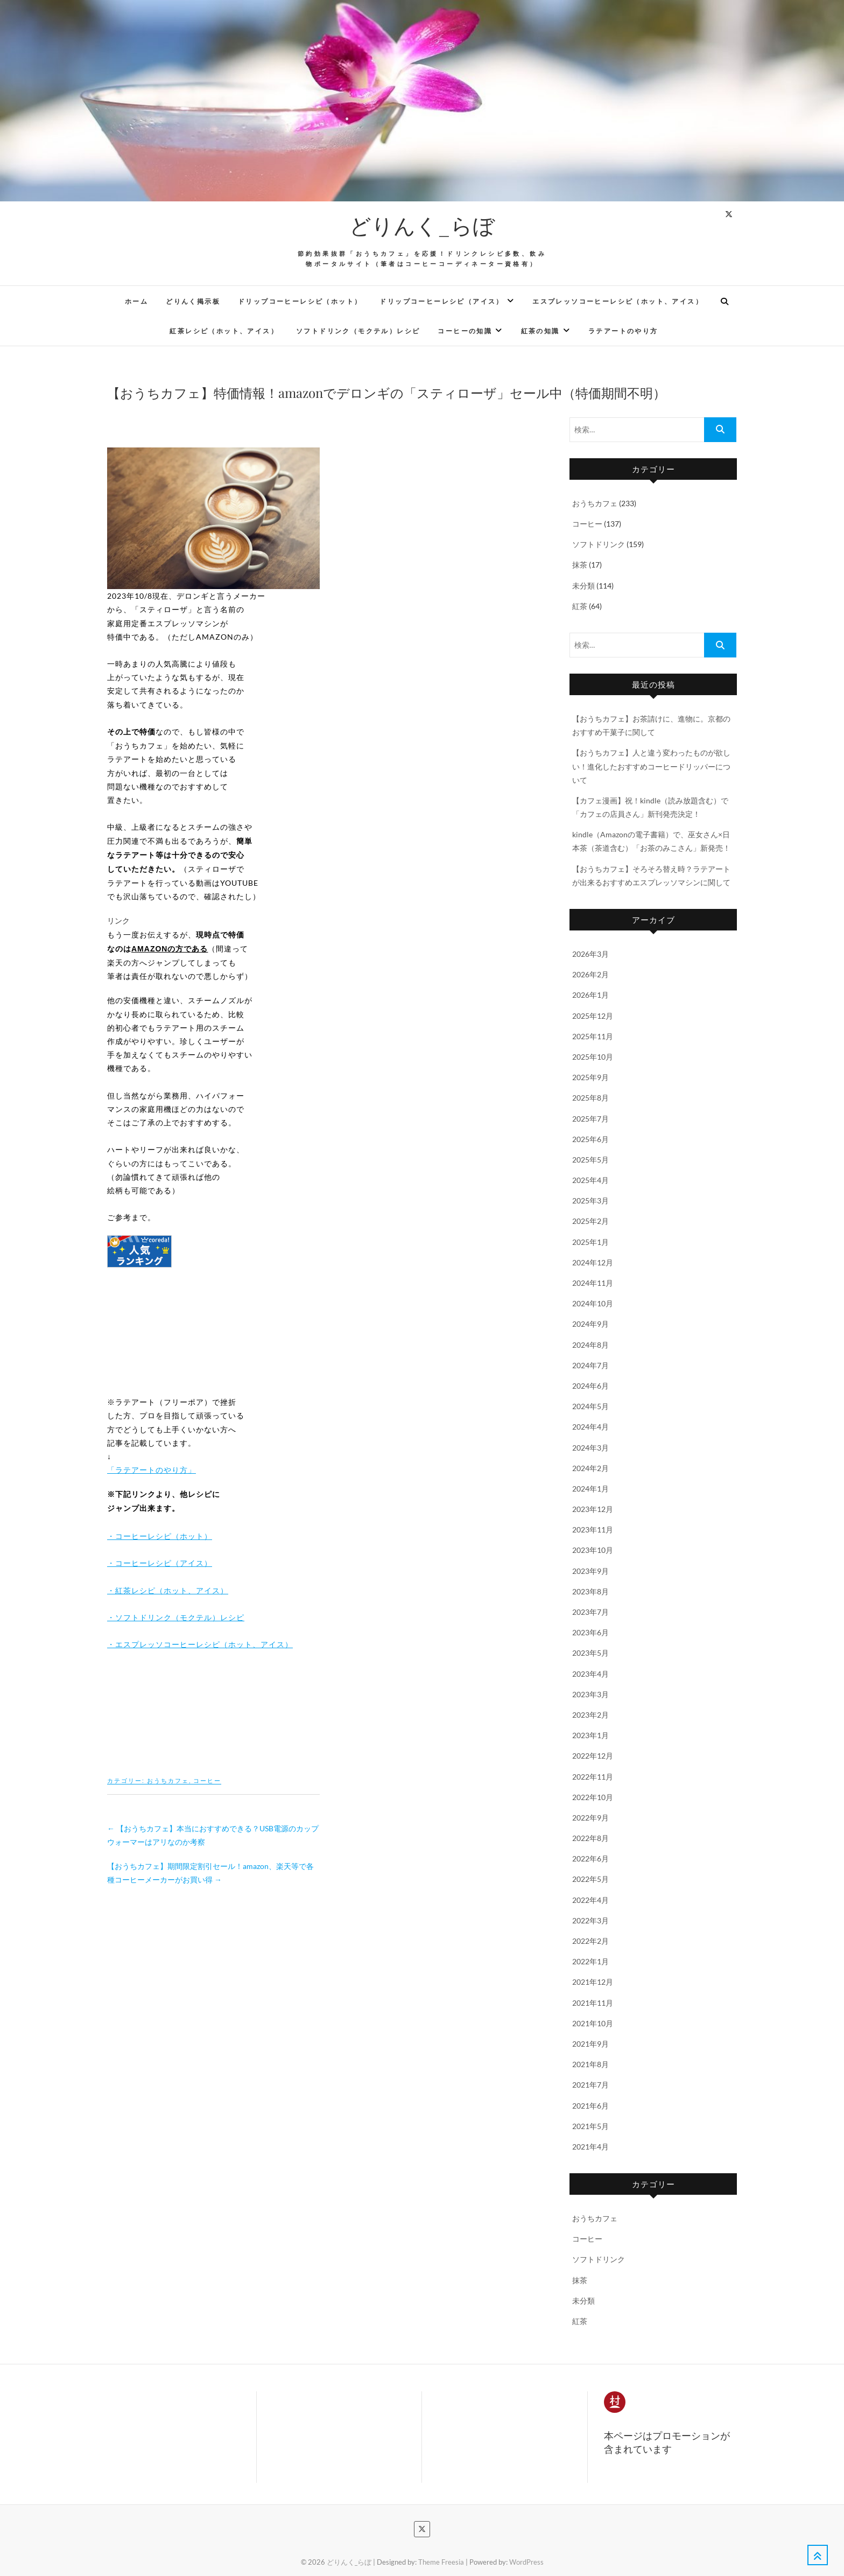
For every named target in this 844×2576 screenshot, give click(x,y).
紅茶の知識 (540, 331)
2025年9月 (590, 1077)
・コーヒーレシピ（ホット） (159, 1536)
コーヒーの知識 (465, 331)
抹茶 (579, 564)
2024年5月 (590, 1406)
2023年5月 (590, 1652)
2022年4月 (590, 1900)
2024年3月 (590, 1447)
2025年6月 (590, 1139)
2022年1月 (590, 1961)
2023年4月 (590, 1673)
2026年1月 (590, 994)
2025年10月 (592, 1056)
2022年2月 (590, 1940)
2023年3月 (590, 1694)
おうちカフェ (168, 1780)
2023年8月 (590, 1591)
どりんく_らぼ (422, 225)
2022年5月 (590, 1879)
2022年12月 (592, 1755)
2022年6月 (590, 1858)
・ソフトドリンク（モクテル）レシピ (175, 1617)
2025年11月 (592, 1036)
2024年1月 (590, 1488)
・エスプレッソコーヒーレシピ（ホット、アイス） (200, 1644)
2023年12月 (592, 1509)
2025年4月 (590, 1180)
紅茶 (579, 606)
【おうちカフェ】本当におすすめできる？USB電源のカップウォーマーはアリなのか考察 (213, 1835)
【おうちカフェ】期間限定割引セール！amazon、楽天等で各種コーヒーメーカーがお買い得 (210, 1872)
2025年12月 (592, 1015)
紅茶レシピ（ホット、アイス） (224, 331)
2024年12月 (592, 1262)
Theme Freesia (441, 2562)
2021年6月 (590, 2105)
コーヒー (207, 1780)
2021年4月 (590, 2146)
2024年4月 (590, 1426)
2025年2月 (590, 1221)
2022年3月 (590, 1920)
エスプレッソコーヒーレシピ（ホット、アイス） (617, 301)
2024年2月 (590, 1468)
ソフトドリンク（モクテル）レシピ (358, 331)
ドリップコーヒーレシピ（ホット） (300, 301)
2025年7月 (590, 1118)
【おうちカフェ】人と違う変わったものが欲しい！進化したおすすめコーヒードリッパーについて (651, 766)
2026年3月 (590, 953)
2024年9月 (590, 1323)
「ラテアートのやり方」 (151, 1469)
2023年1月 (590, 1735)
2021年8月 (590, 2064)
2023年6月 (590, 1632)
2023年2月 (590, 1714)
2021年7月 (590, 2084)
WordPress (526, 2562)
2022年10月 (592, 1797)
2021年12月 (592, 1981)
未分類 (583, 585)
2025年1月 (590, 1242)
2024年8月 (590, 1344)
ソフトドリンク (598, 544)
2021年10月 (592, 2023)
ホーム (136, 301)
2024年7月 (590, 1365)
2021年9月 (590, 2043)
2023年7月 (590, 1611)
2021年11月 (592, 2002)
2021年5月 (590, 2126)
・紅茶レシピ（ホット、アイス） (167, 1590)
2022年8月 (590, 1838)
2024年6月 (590, 1385)
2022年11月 (592, 1776)
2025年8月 (590, 1097)
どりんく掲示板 (193, 301)
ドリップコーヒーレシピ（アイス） (441, 301)
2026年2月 (590, 974)
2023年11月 (592, 1529)
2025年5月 (590, 1159)
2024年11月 (592, 1282)
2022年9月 (590, 1817)
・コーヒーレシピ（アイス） (159, 1562)
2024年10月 (592, 1303)
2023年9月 (590, 1571)
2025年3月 (590, 1200)
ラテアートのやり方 (623, 331)
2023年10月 (592, 1550)
